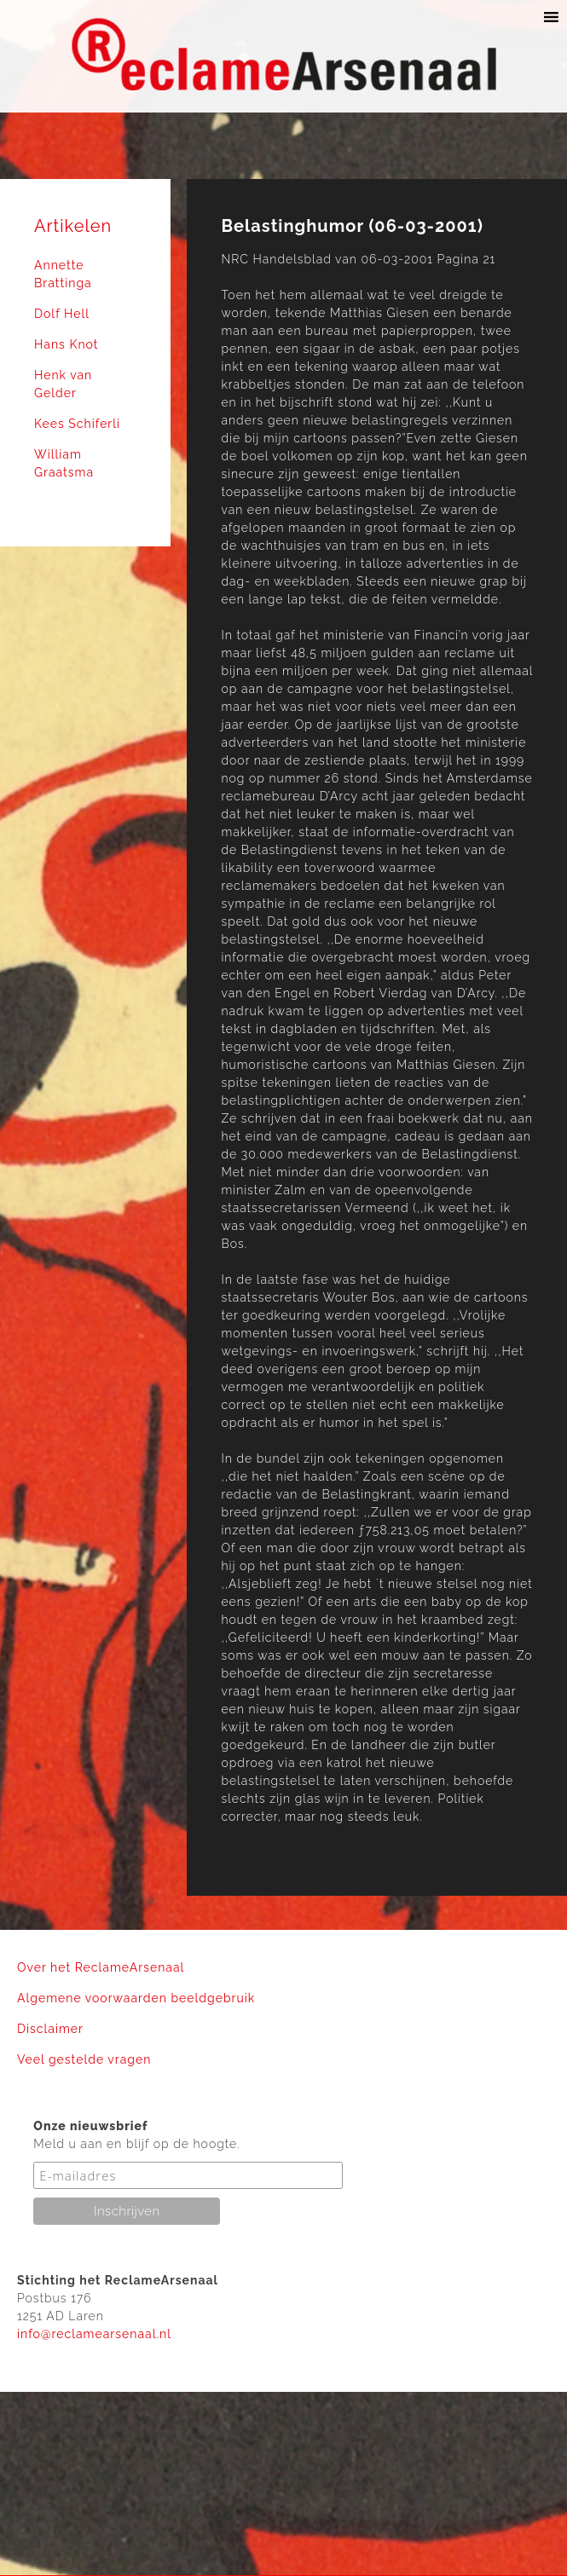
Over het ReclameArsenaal (100, 1967)
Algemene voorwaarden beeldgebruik (136, 1998)
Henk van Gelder (63, 384)
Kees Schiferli (77, 423)
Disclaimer (50, 2029)
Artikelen (73, 226)
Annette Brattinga (63, 274)
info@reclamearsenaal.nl (94, 2334)
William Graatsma (64, 463)
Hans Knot (66, 344)
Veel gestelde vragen (84, 2059)
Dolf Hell (62, 314)
